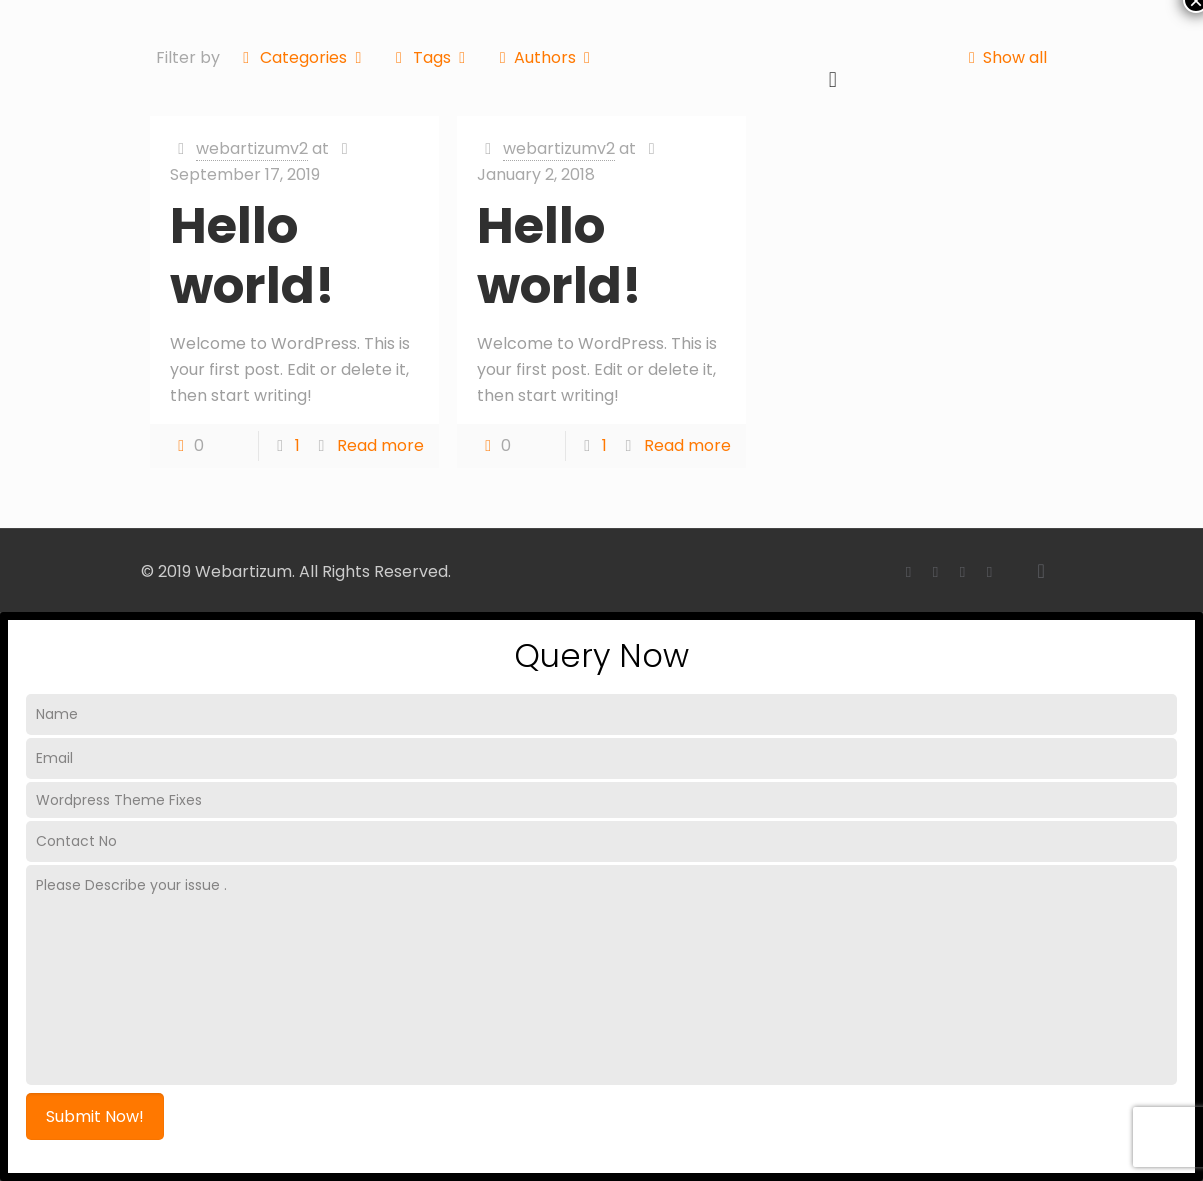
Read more (380, 445)
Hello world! (252, 256)
